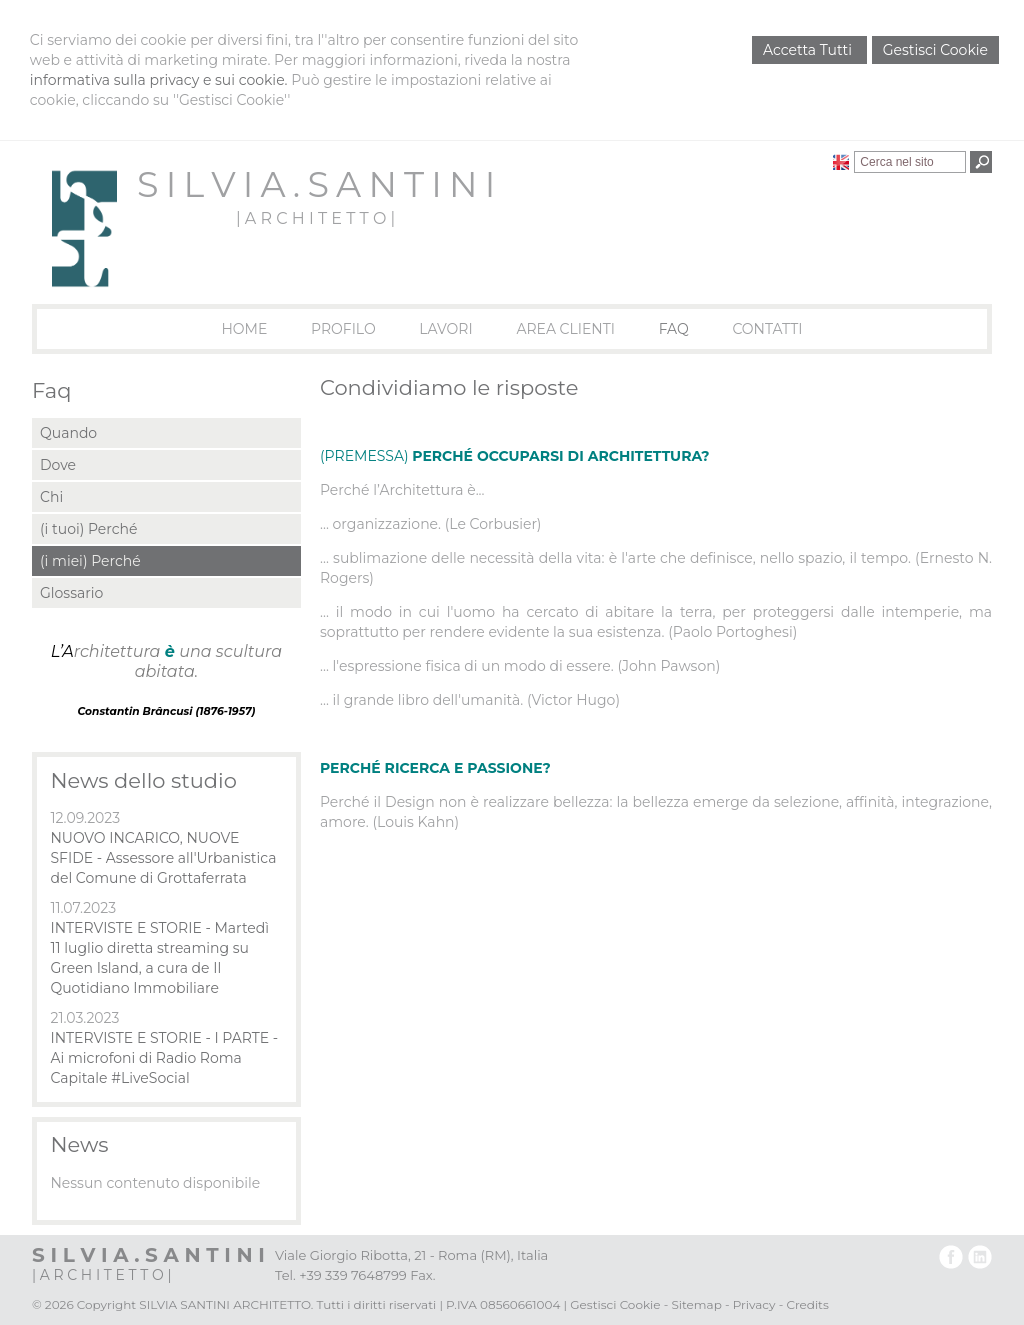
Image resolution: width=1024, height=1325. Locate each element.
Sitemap (696, 1304)
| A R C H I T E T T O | (315, 218)
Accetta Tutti (809, 50)
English (841, 162)
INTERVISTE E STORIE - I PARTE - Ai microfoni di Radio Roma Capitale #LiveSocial (164, 1058)
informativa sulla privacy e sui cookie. (159, 80)
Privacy (754, 1304)
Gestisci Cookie (935, 50)
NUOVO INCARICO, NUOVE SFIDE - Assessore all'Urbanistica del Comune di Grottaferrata (163, 858)
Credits (807, 1304)
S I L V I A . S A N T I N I (315, 184)
